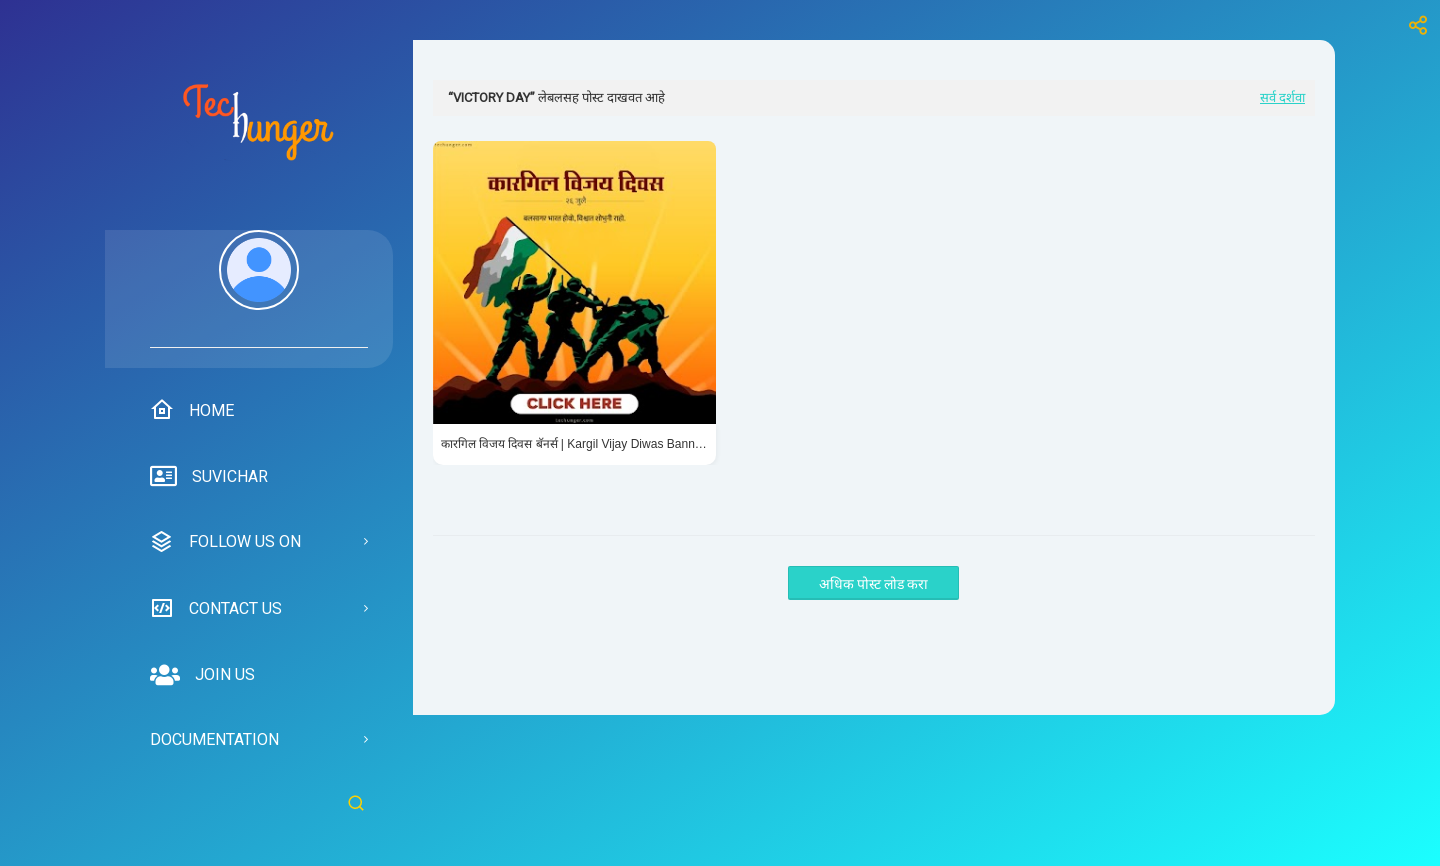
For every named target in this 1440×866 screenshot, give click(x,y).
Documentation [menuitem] (214, 739)
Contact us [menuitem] (216, 608)
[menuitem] (259, 289)
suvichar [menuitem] (209, 477)
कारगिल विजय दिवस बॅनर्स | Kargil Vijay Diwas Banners (574, 444)
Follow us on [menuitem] (225, 542)
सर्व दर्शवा (1282, 97)
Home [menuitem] (192, 410)
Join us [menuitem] (202, 675)
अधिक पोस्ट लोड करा (873, 584)
